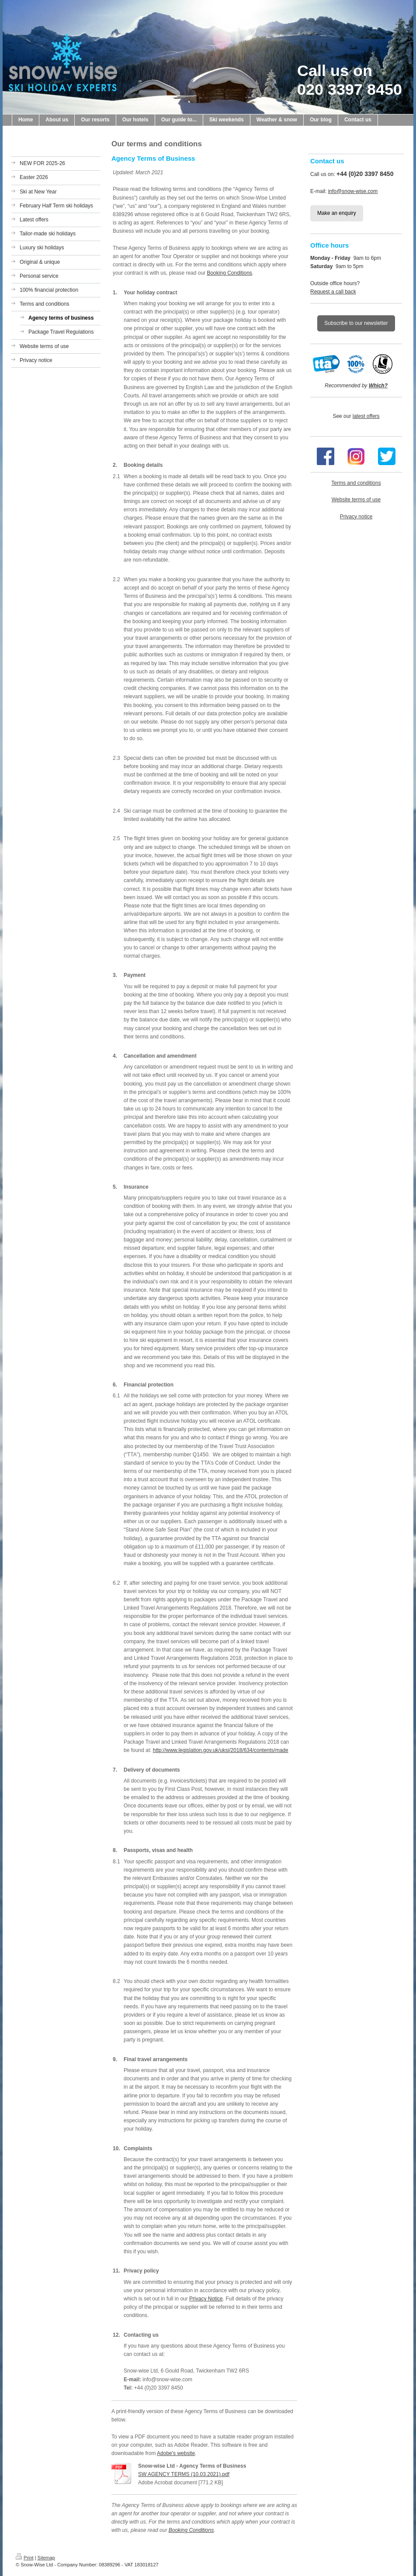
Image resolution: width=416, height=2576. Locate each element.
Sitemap (46, 2557)
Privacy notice (356, 517)
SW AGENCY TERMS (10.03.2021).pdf (183, 2474)
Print (25, 2557)
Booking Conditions (229, 273)
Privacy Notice (206, 2299)
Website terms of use (356, 500)
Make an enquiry (336, 213)
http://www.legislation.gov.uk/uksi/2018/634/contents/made (220, 1750)
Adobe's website (176, 2453)
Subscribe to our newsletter (356, 323)
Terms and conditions (356, 483)
